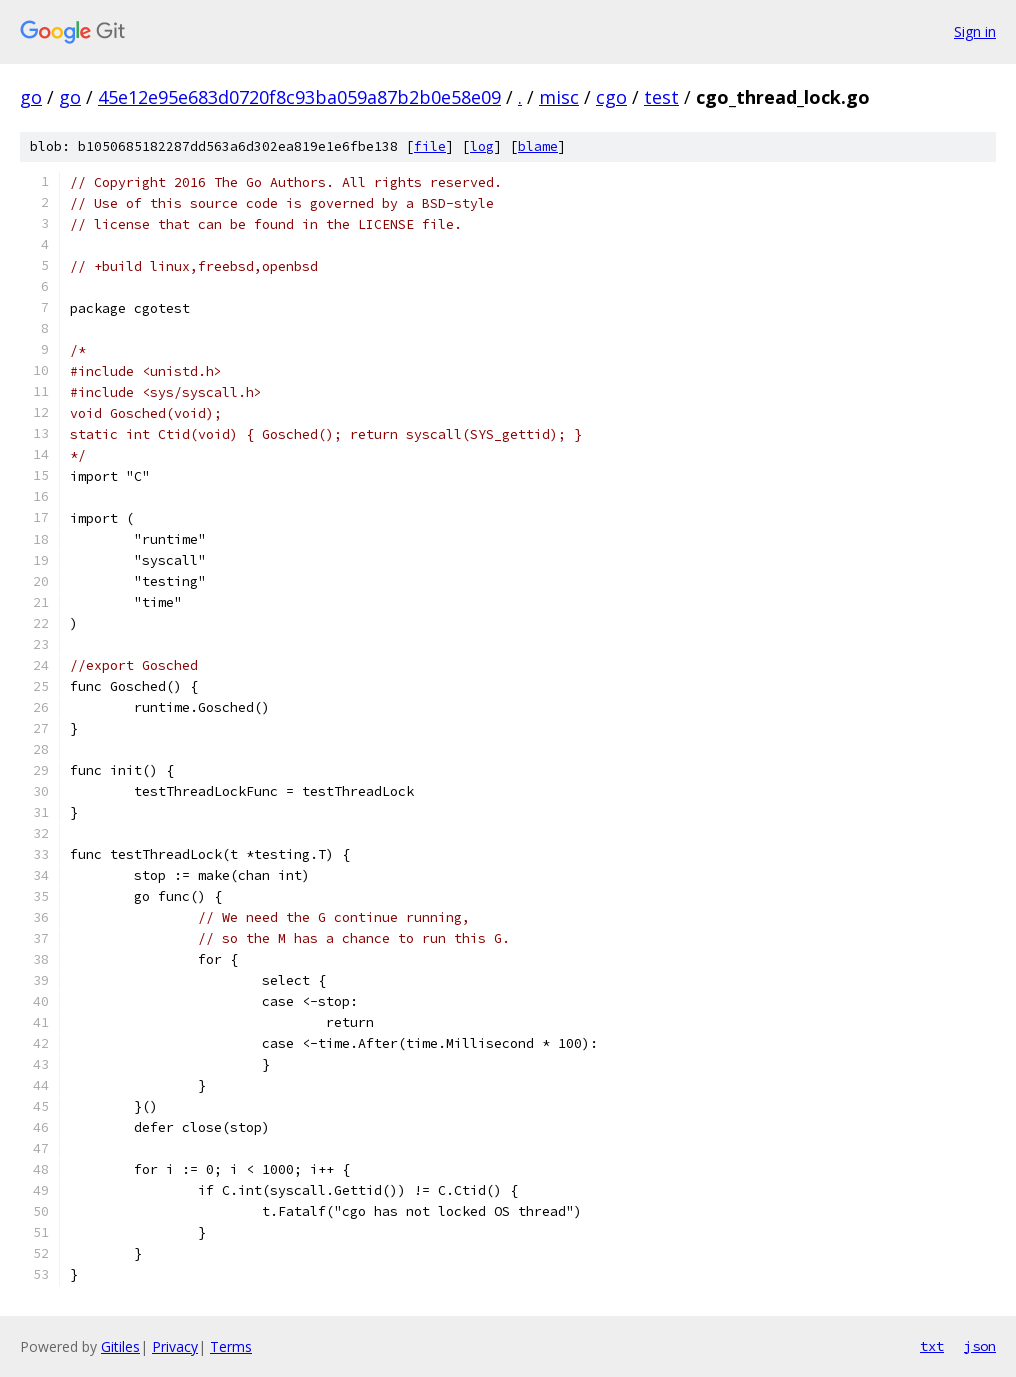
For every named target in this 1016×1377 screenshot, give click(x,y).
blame (538, 146)
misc (559, 97)
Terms (231, 1346)
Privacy (175, 1346)
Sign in (975, 31)
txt (932, 1346)
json (980, 1346)
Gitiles (120, 1346)
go (31, 97)
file (430, 146)
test (661, 97)
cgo (611, 97)
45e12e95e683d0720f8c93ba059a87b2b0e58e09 (299, 97)
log (482, 146)
